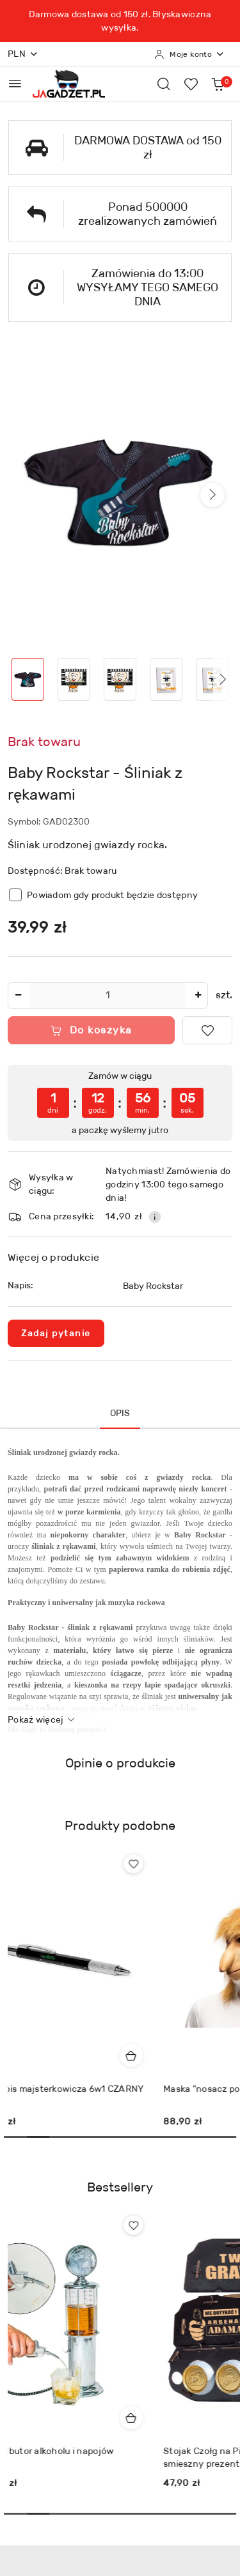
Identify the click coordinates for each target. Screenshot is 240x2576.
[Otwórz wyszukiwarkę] (164, 84)
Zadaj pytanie (56, 1333)
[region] (120, 1103)
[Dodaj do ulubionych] (207, 1030)
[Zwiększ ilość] (197, 995)
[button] (212, 495)
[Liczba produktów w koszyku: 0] (218, 84)
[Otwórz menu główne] (15, 83)
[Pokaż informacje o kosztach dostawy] (155, 1217)
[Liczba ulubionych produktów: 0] (191, 84)
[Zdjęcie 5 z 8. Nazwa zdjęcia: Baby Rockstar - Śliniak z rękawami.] (211, 679)
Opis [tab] (120, 1413)
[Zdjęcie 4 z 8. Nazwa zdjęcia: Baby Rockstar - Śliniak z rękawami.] (165, 679)
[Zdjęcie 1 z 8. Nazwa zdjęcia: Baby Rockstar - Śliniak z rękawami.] (28, 679)
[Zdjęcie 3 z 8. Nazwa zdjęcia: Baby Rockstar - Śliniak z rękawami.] (120, 679)
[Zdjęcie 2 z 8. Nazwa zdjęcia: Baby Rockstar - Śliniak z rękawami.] (74, 679)
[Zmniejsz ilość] (18, 995)
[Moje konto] (189, 54)
